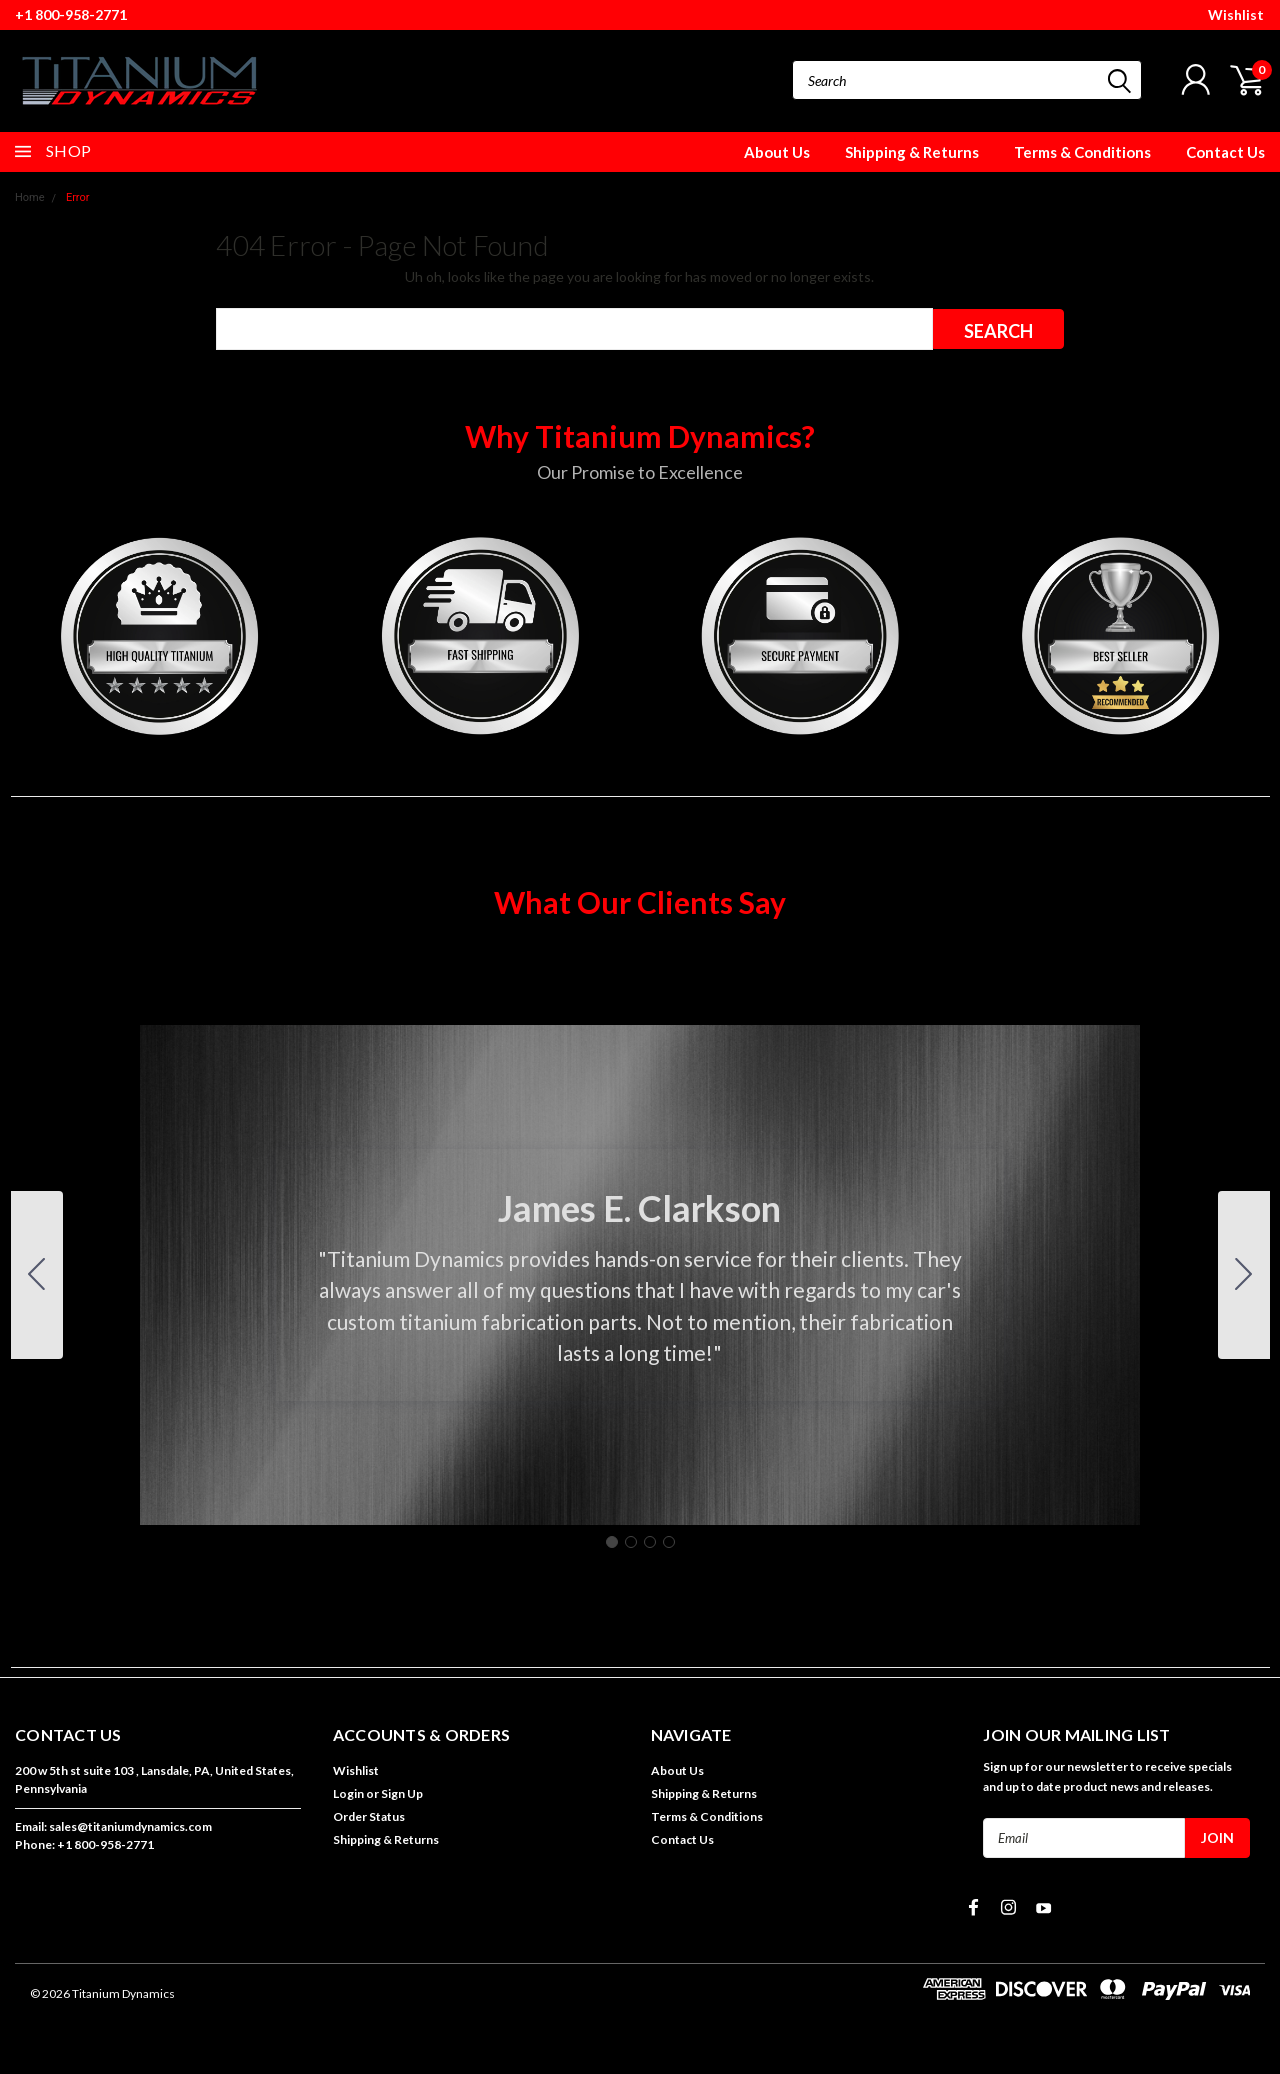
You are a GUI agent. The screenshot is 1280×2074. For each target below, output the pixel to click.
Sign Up (402, 1793)
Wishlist (1236, 14)
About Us (777, 152)
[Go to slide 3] (650, 1542)
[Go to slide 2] (1244, 1275)
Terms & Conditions (1082, 152)
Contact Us (1225, 152)
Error (78, 197)
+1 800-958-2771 (71, 14)
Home (30, 197)
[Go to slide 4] (37, 1275)
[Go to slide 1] (612, 1542)
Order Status (369, 1816)
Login (348, 1793)
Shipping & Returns (912, 152)
